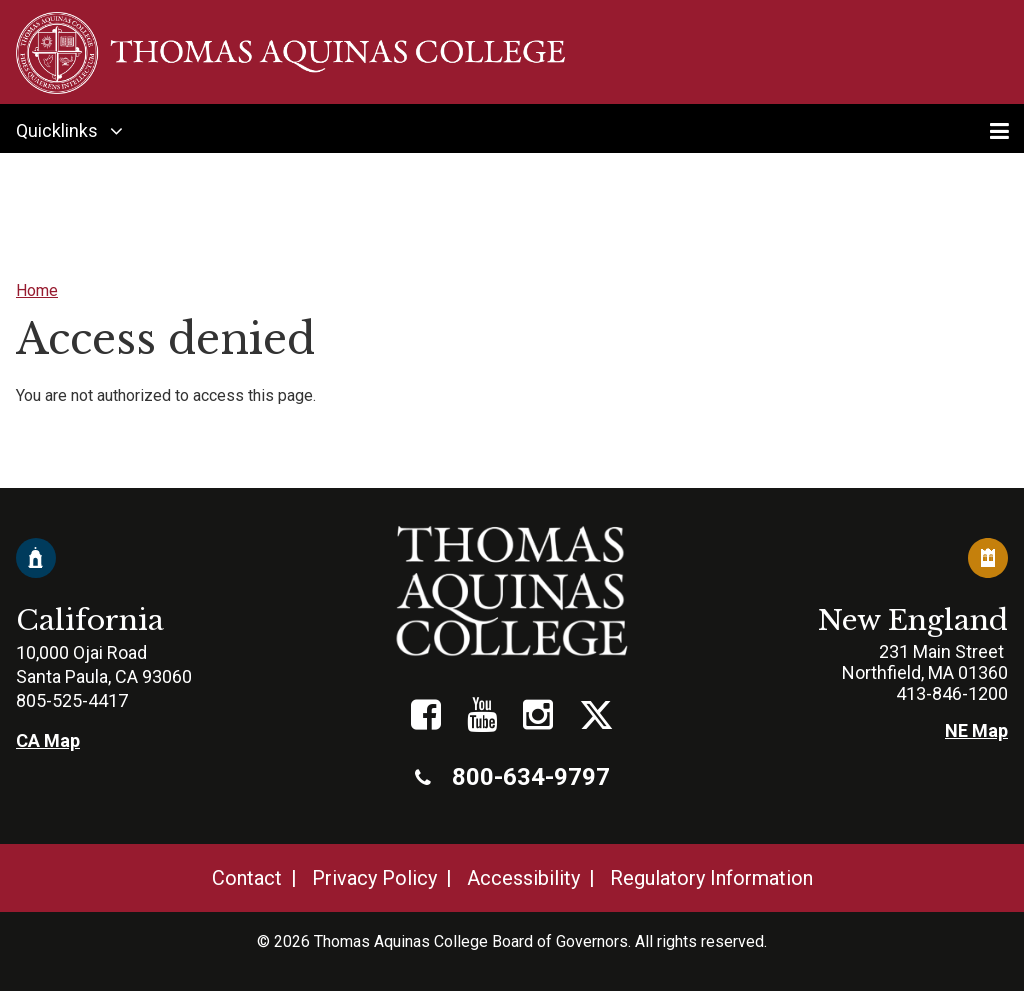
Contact (247, 878)
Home (37, 290)
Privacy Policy (374, 878)
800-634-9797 (512, 777)
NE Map (976, 730)
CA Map (48, 740)
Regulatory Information (711, 878)
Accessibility (523, 878)
